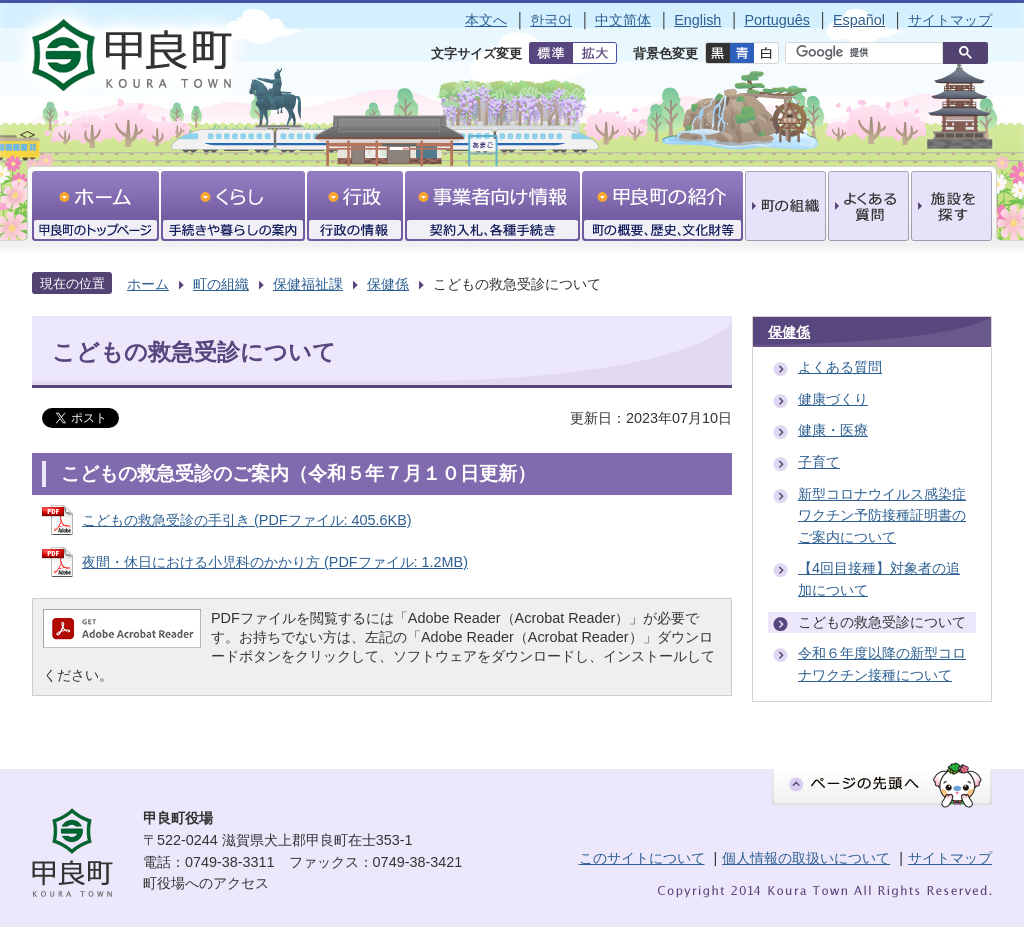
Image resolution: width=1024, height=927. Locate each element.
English (697, 20)
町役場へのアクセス (206, 883)
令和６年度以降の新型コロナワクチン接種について (882, 664)
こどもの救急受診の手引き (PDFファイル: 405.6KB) (247, 520)
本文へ (486, 20)
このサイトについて (642, 858)
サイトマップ (950, 20)
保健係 (388, 284)
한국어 (551, 20)
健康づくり (833, 399)
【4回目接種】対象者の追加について (879, 579)
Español (859, 20)
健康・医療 (833, 430)
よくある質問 (840, 367)
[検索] (869, 53)
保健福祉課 (308, 284)
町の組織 (221, 284)
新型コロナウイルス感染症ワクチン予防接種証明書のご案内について (882, 515)
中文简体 (623, 20)
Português (777, 20)
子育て (819, 462)
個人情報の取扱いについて (806, 858)
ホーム (148, 284)
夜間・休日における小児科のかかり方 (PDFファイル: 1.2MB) (275, 562)
